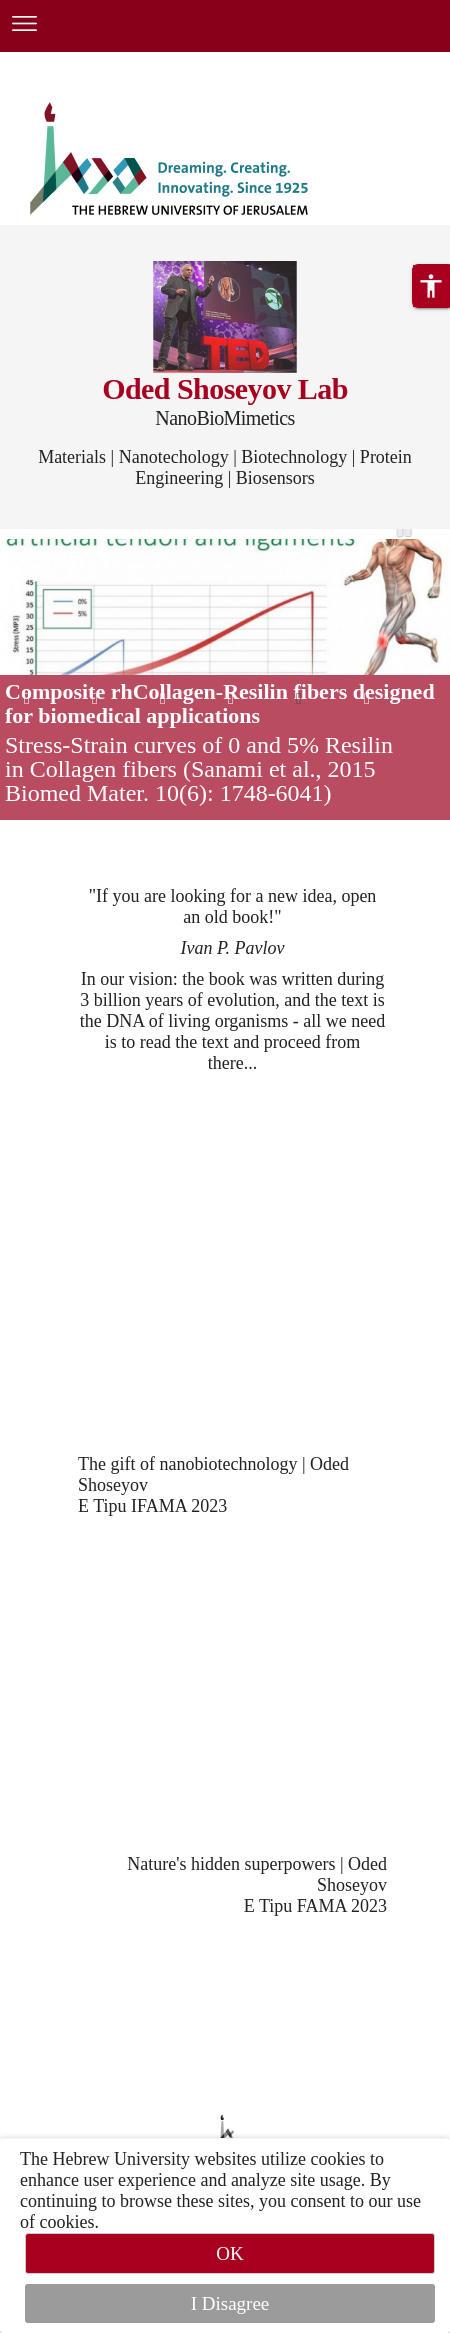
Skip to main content (74, 64)
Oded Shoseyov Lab (225, 388)
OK (229, 2253)
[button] (431, 286)
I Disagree (230, 2303)
